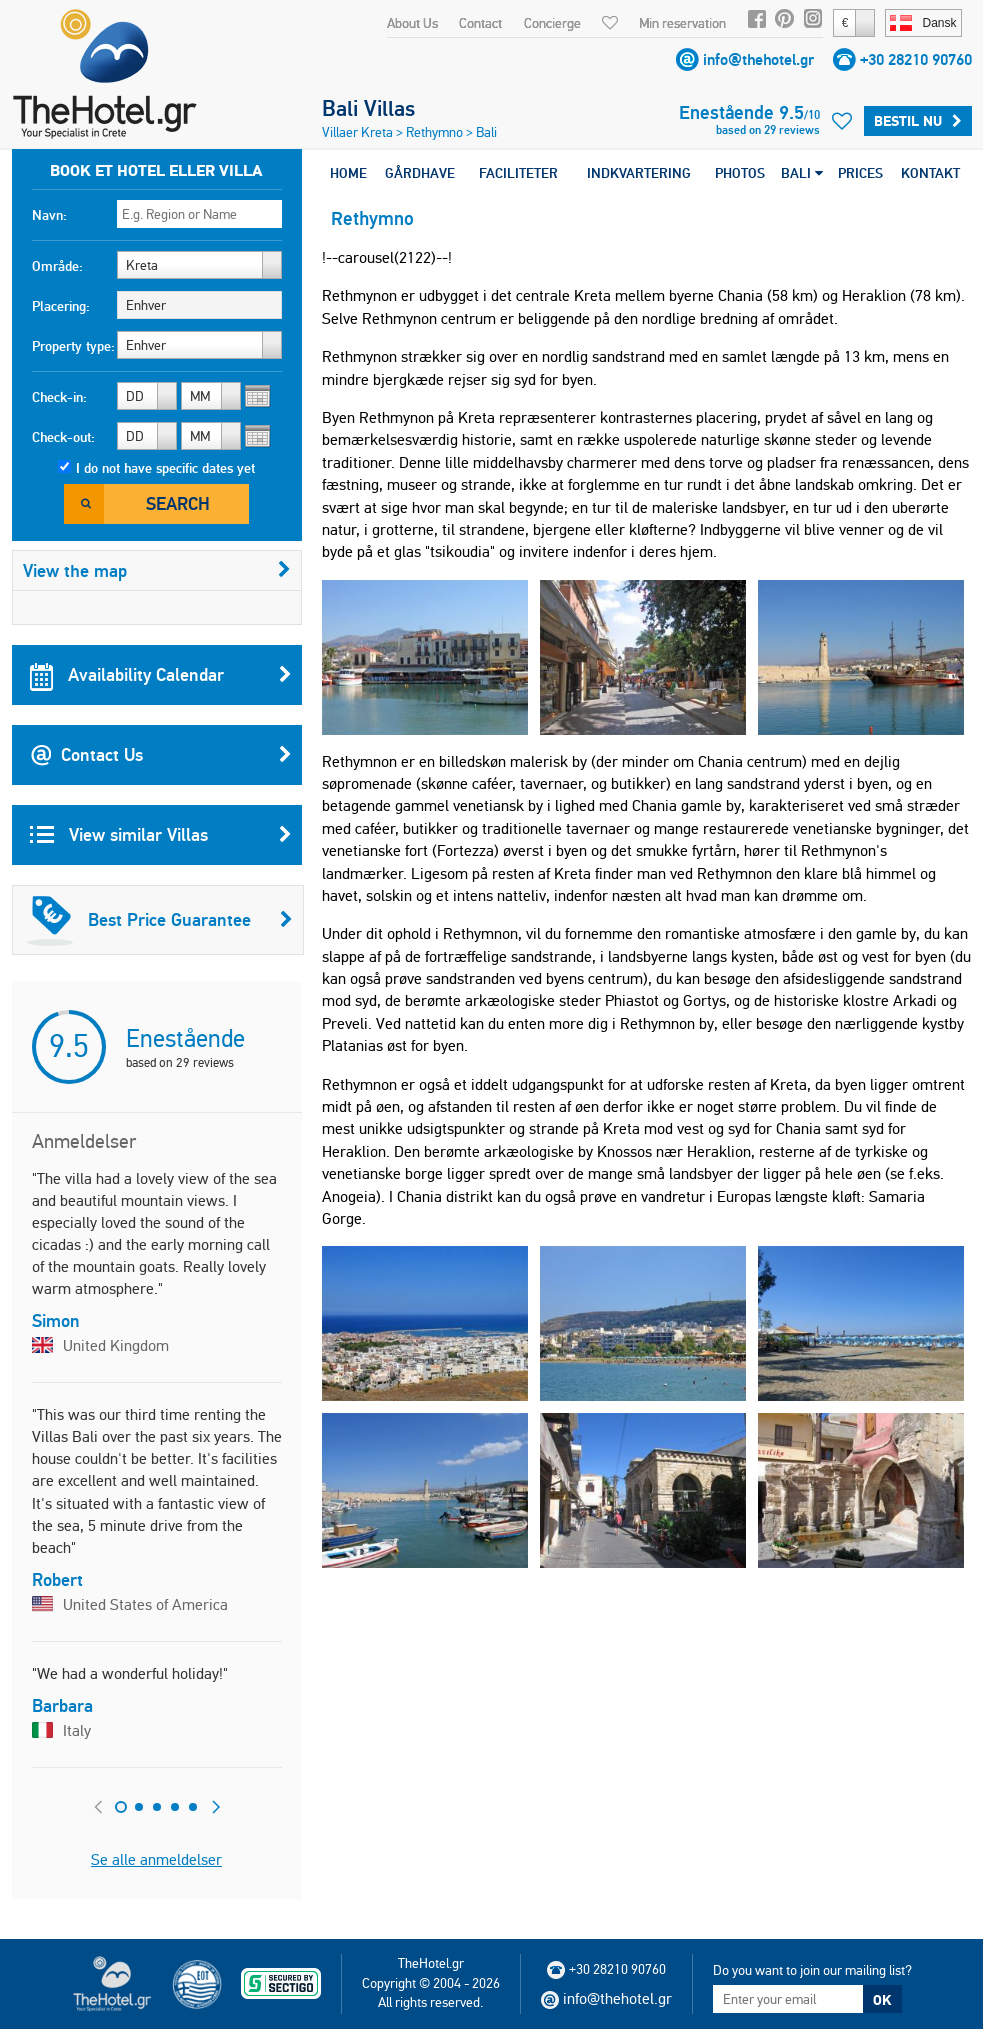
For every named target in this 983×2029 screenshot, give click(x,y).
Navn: (49, 215)
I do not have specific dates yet (165, 468)
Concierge (552, 23)
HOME (348, 173)
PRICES (860, 173)
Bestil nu (918, 121)
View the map (157, 570)
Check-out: (63, 437)
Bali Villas (368, 108)
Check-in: (59, 397)
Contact (480, 23)
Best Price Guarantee (160, 920)
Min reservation (682, 23)
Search (178, 503)
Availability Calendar (161, 675)
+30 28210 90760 (916, 59)
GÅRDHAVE (420, 173)
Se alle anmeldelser (156, 1859)
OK (882, 2000)
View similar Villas (161, 835)
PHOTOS (740, 173)
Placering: (61, 306)
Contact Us (161, 755)
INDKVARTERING (639, 173)
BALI (802, 173)
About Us (412, 23)
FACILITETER (518, 173)
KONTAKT (930, 173)
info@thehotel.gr (758, 59)
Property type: (73, 346)
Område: (57, 266)
